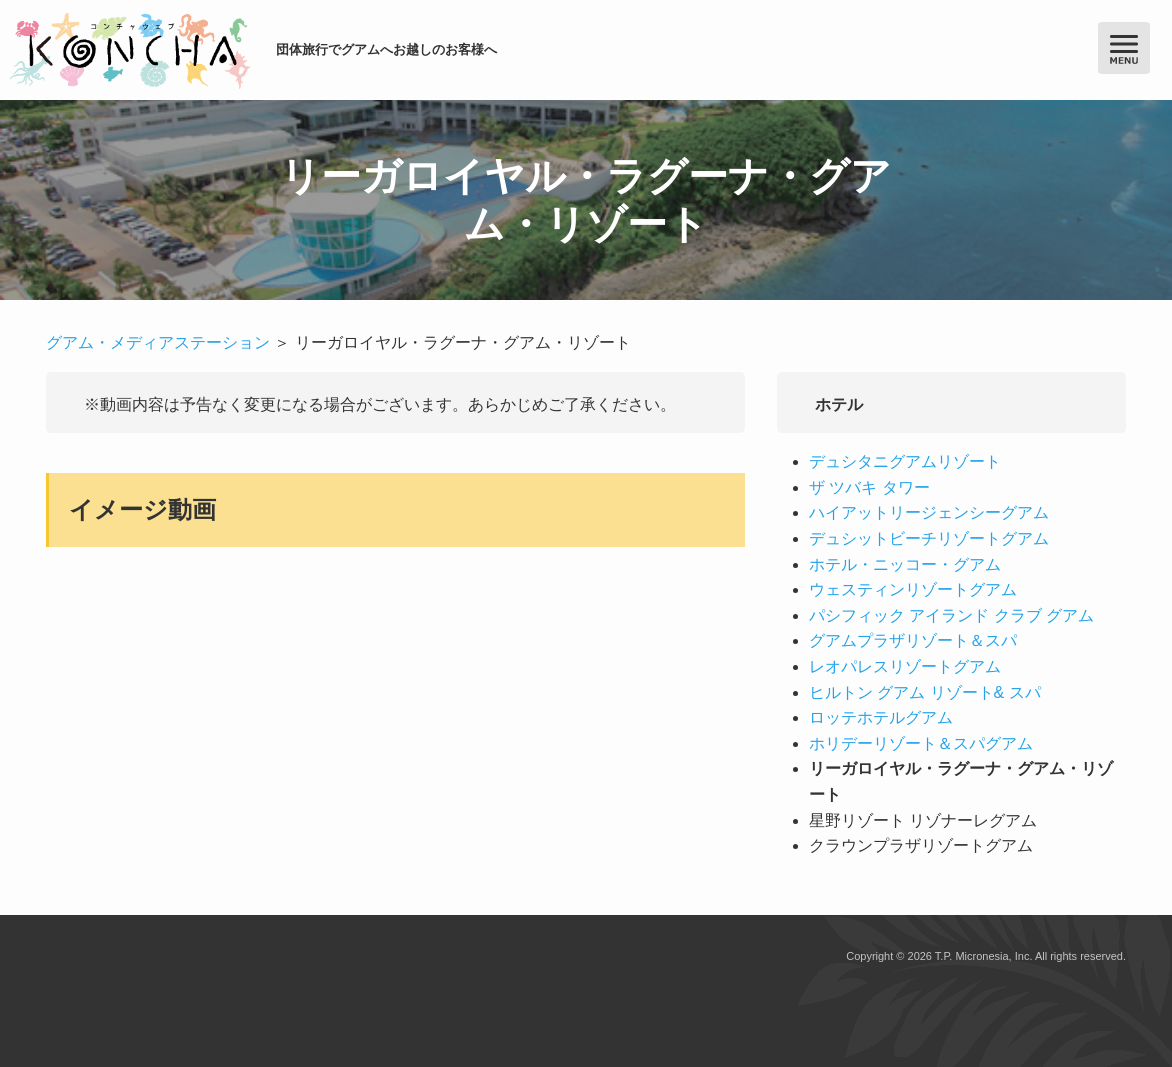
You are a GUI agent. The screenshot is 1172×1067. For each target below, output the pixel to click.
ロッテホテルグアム (881, 717)
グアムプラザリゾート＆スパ (913, 640)
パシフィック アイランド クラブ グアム (951, 615)
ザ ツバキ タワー (869, 487)
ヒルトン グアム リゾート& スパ (925, 692)
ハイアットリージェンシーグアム (929, 512)
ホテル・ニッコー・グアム (905, 564)
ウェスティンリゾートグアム (913, 589)
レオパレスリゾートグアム (905, 666)
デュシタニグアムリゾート (905, 461)
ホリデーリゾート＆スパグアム (921, 743)
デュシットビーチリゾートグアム (929, 538)
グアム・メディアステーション (158, 342)
